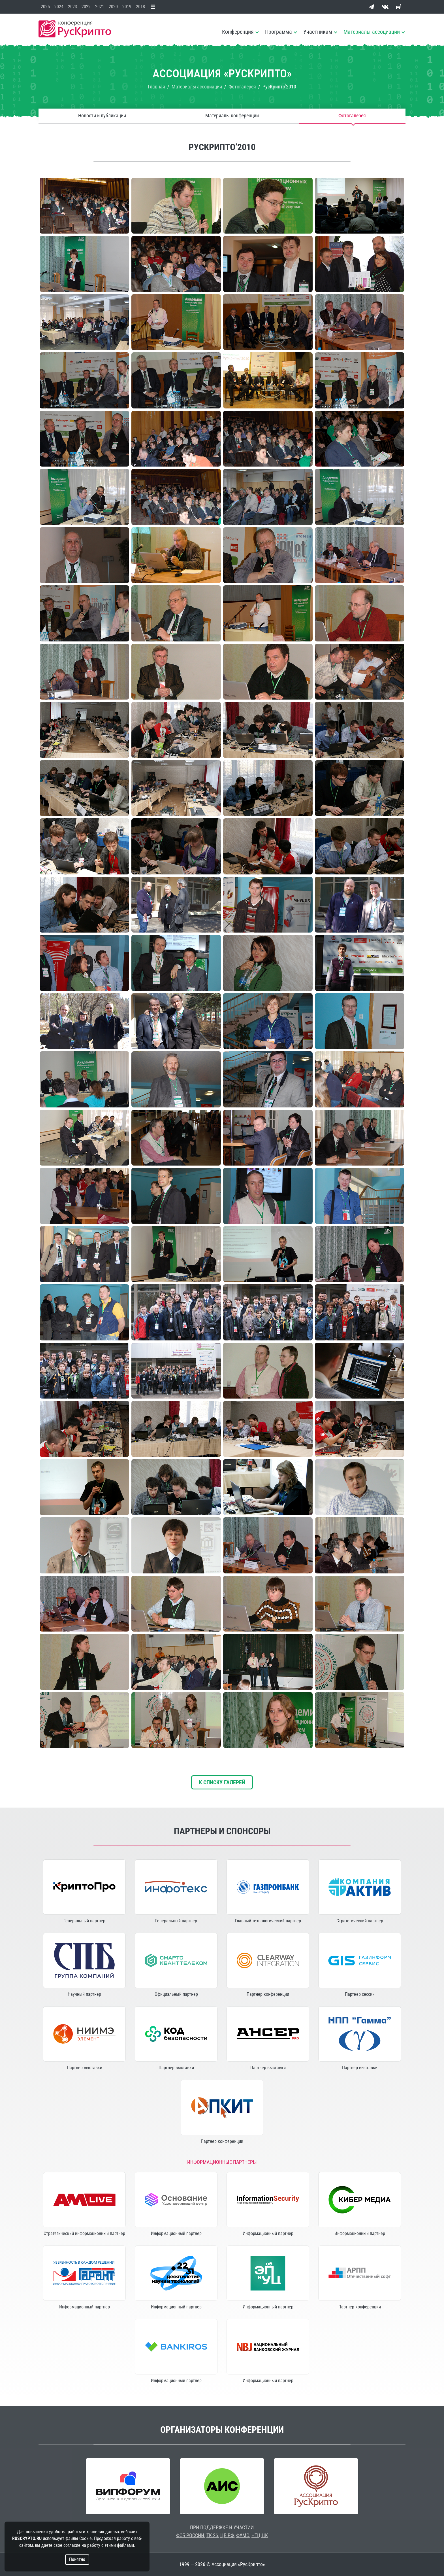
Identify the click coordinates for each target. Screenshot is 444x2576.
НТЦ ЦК (259, 2535)
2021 (99, 6)
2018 (140, 6)
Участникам (317, 31)
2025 (45, 6)
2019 (126, 6)
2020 (113, 6)
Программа (278, 31)
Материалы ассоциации (371, 31)
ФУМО (242, 2535)
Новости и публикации (102, 115)
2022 (86, 6)
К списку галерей (222, 1782)
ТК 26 (212, 2535)
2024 (58, 6)
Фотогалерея (352, 115)
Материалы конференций (232, 115)
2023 (72, 6)
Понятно (77, 2559)
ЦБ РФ (227, 2535)
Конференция (238, 31)
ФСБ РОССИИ (190, 2535)
